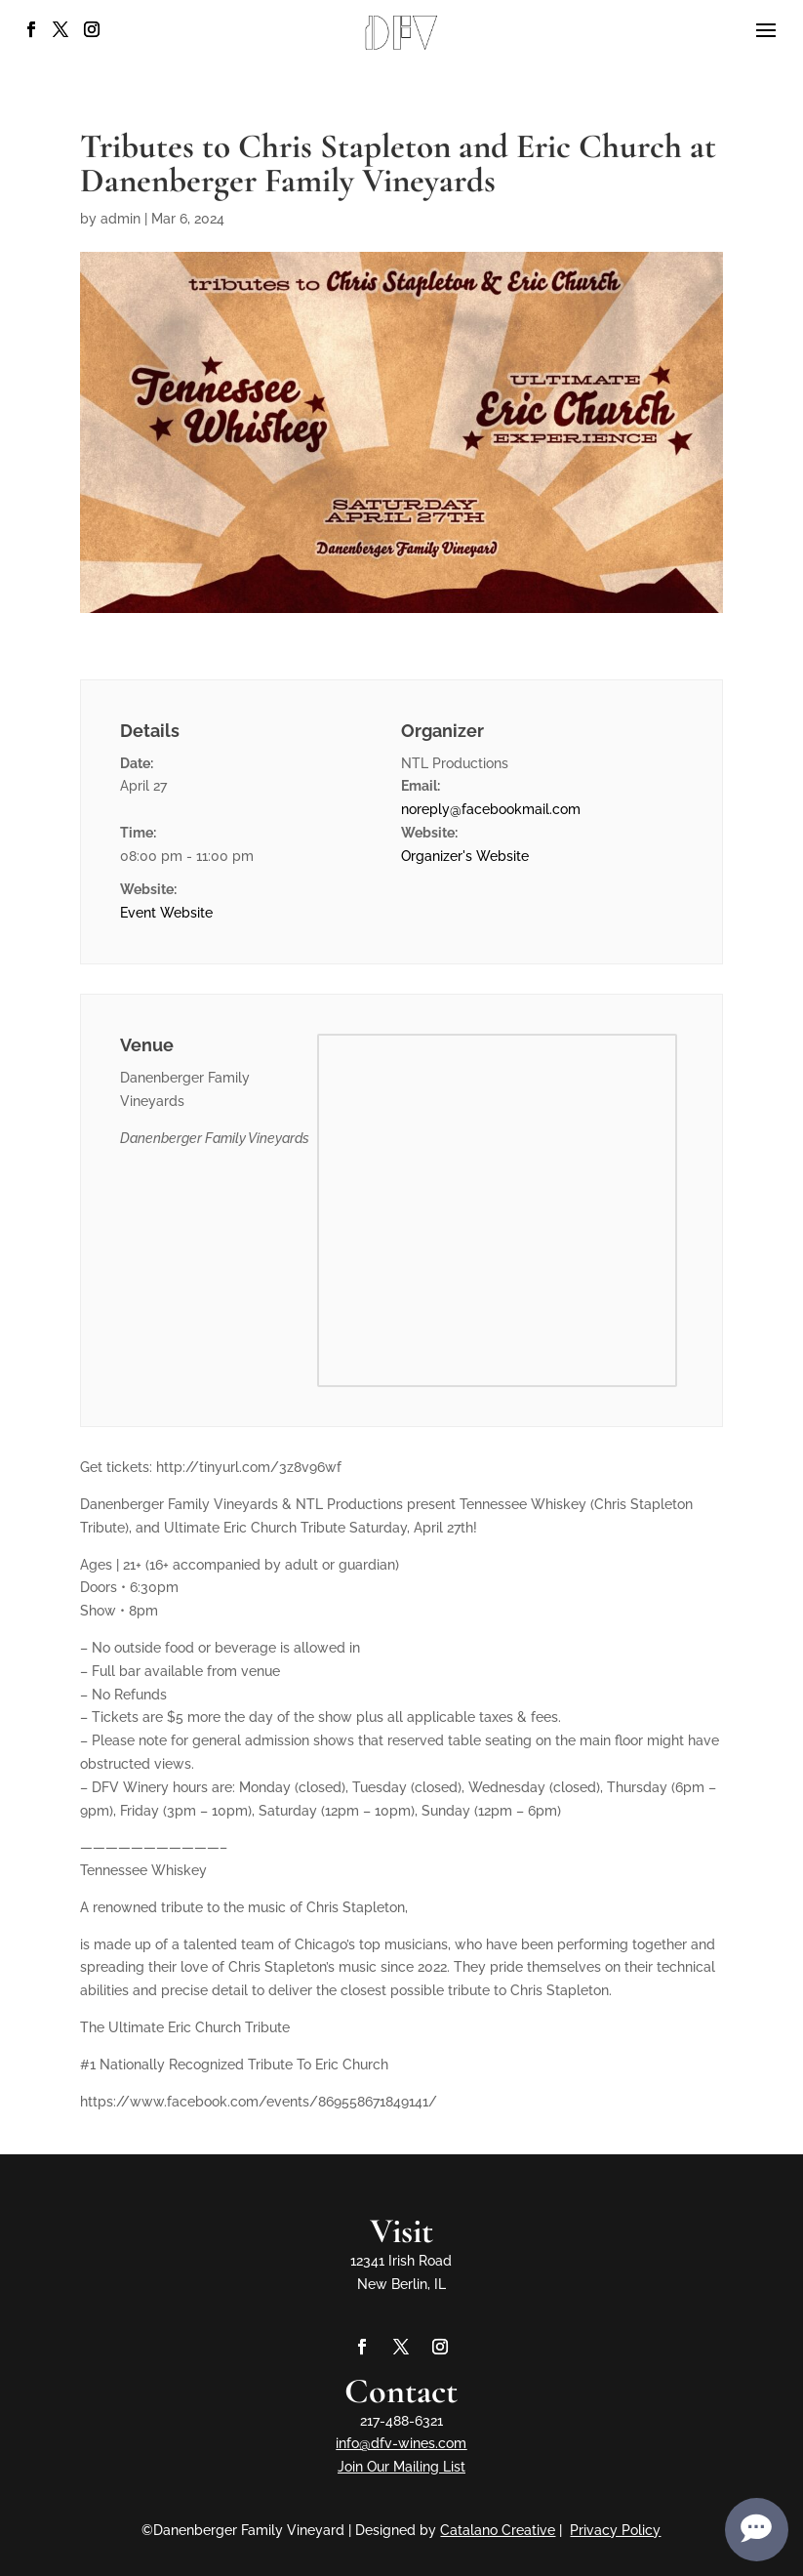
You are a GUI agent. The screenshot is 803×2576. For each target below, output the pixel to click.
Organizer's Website (465, 856)
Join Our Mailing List (401, 2466)
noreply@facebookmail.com (491, 809)
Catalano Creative (497, 2530)
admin (120, 218)
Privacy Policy (615, 2530)
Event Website (166, 912)
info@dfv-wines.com (401, 2443)
